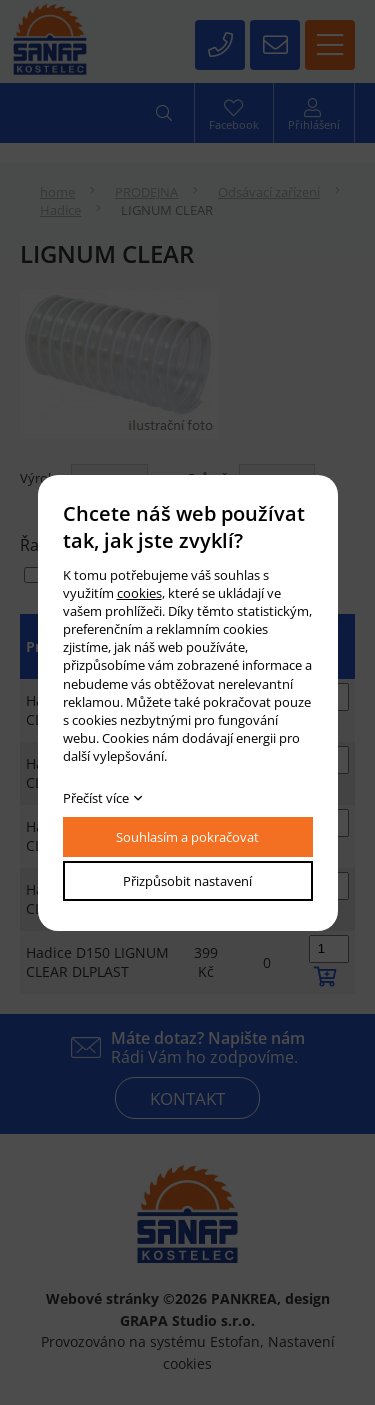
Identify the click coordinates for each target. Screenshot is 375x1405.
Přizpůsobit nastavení (187, 881)
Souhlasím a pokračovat (187, 837)
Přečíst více (96, 798)
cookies (139, 593)
